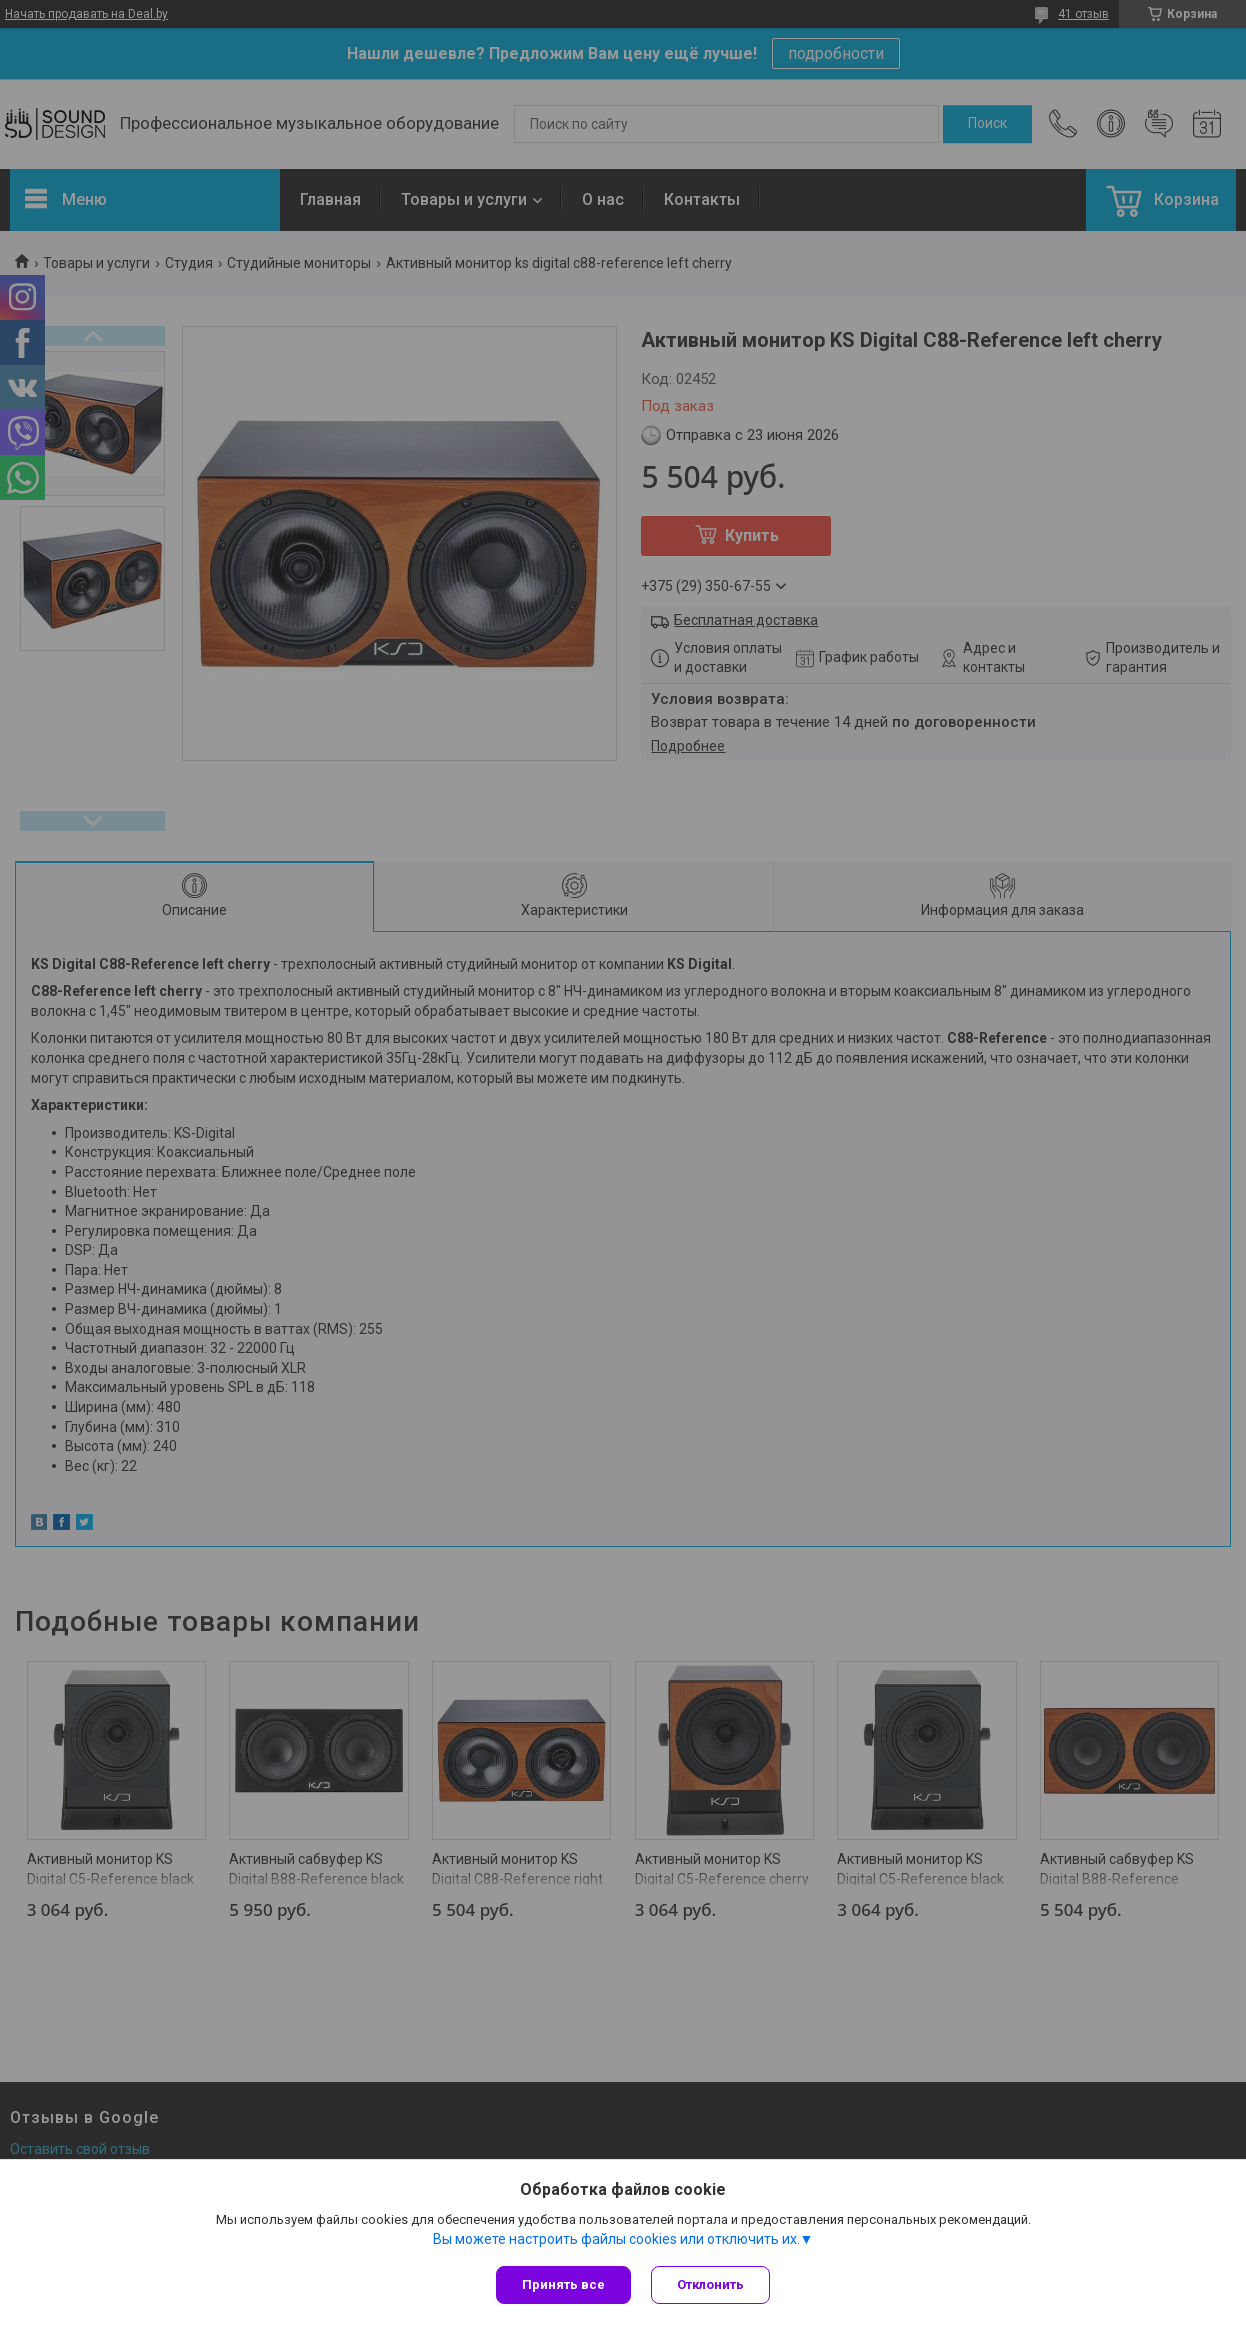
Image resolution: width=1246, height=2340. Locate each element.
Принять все (563, 2284)
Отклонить (710, 2284)
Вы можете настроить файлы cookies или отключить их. (616, 2239)
